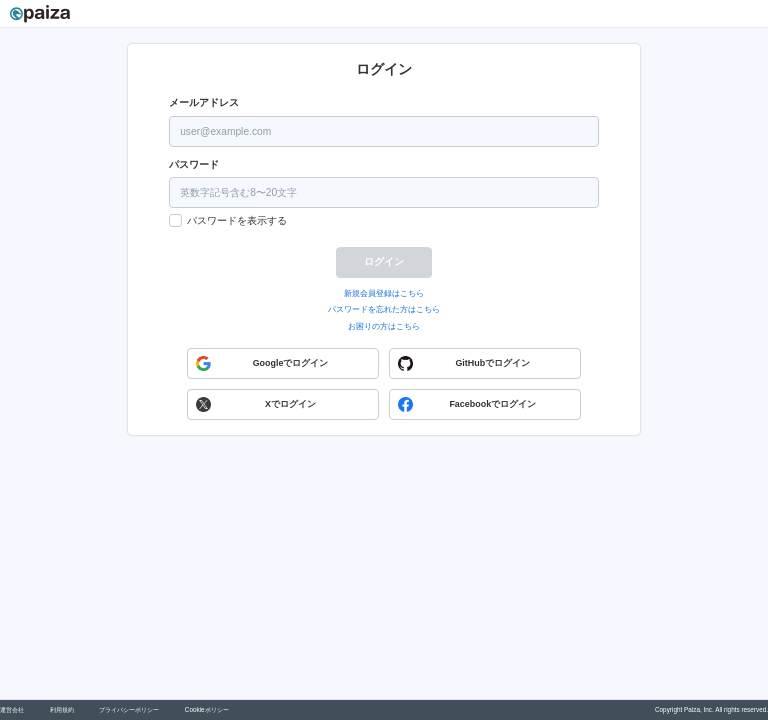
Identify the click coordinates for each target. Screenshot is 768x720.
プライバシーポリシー (129, 709)
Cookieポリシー (207, 709)
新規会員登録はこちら (384, 293)
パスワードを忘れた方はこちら (384, 309)
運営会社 (12, 709)
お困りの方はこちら (384, 326)
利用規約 (62, 709)
